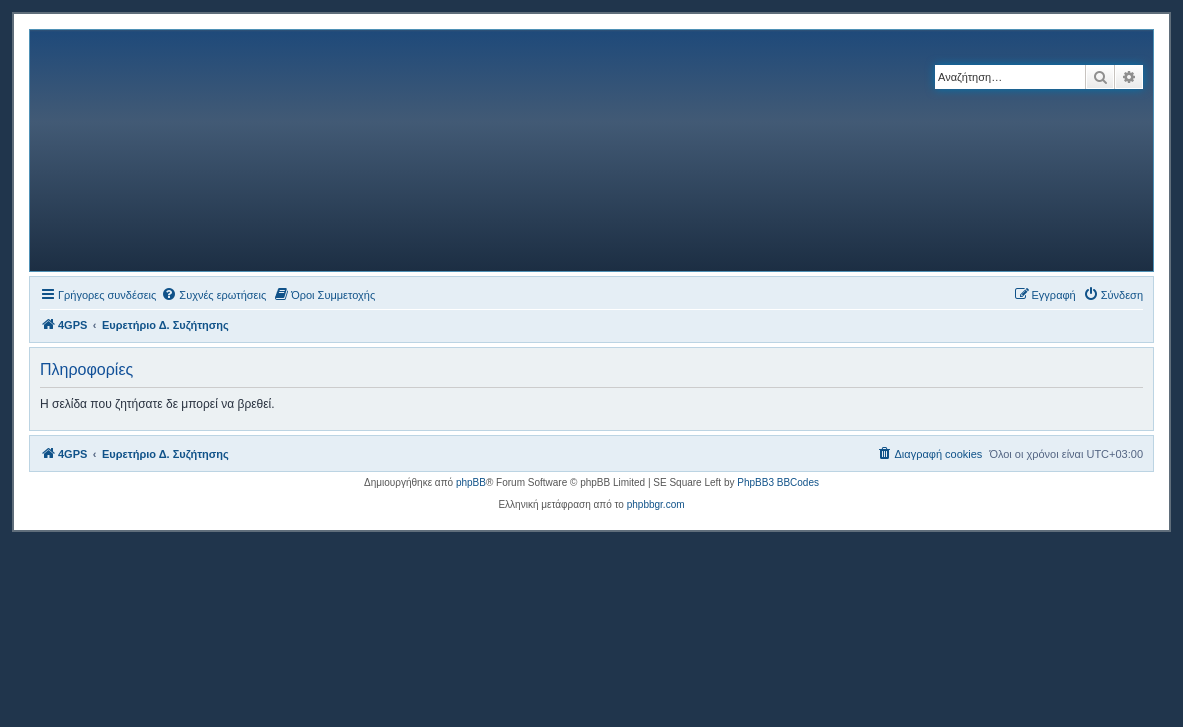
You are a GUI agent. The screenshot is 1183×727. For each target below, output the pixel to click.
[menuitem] (213, 295)
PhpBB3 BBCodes (778, 482)
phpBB (471, 482)
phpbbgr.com (656, 504)
